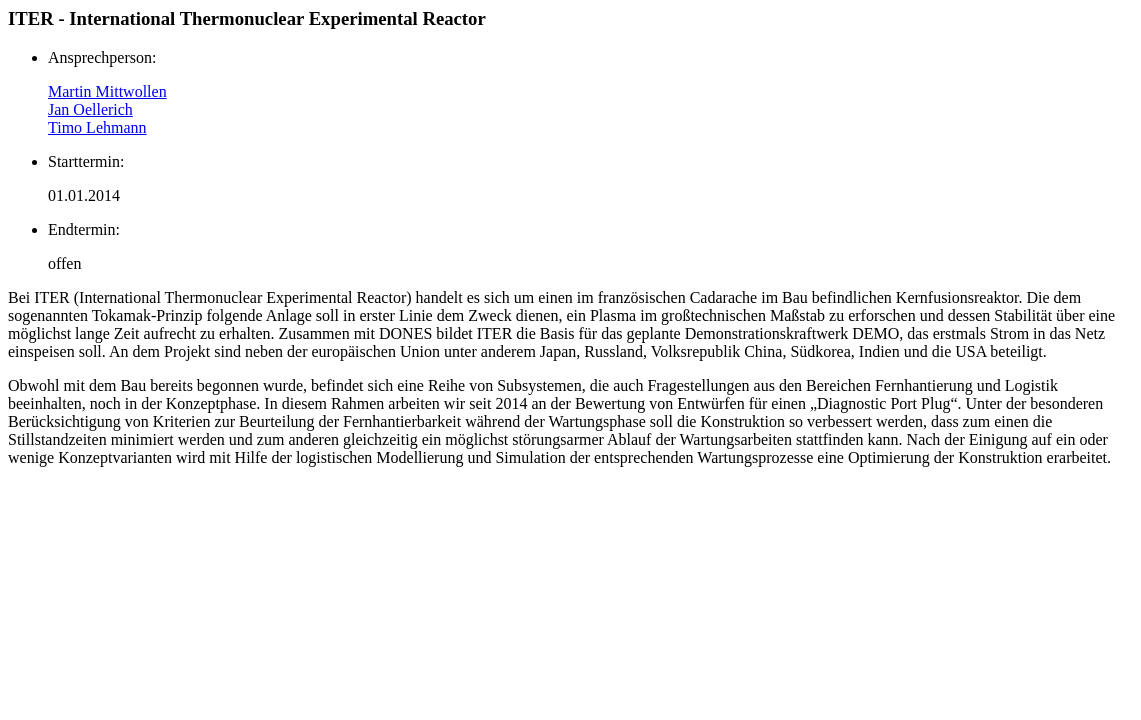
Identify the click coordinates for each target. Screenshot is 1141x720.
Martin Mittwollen (107, 91)
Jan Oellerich (90, 109)
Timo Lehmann (97, 127)
